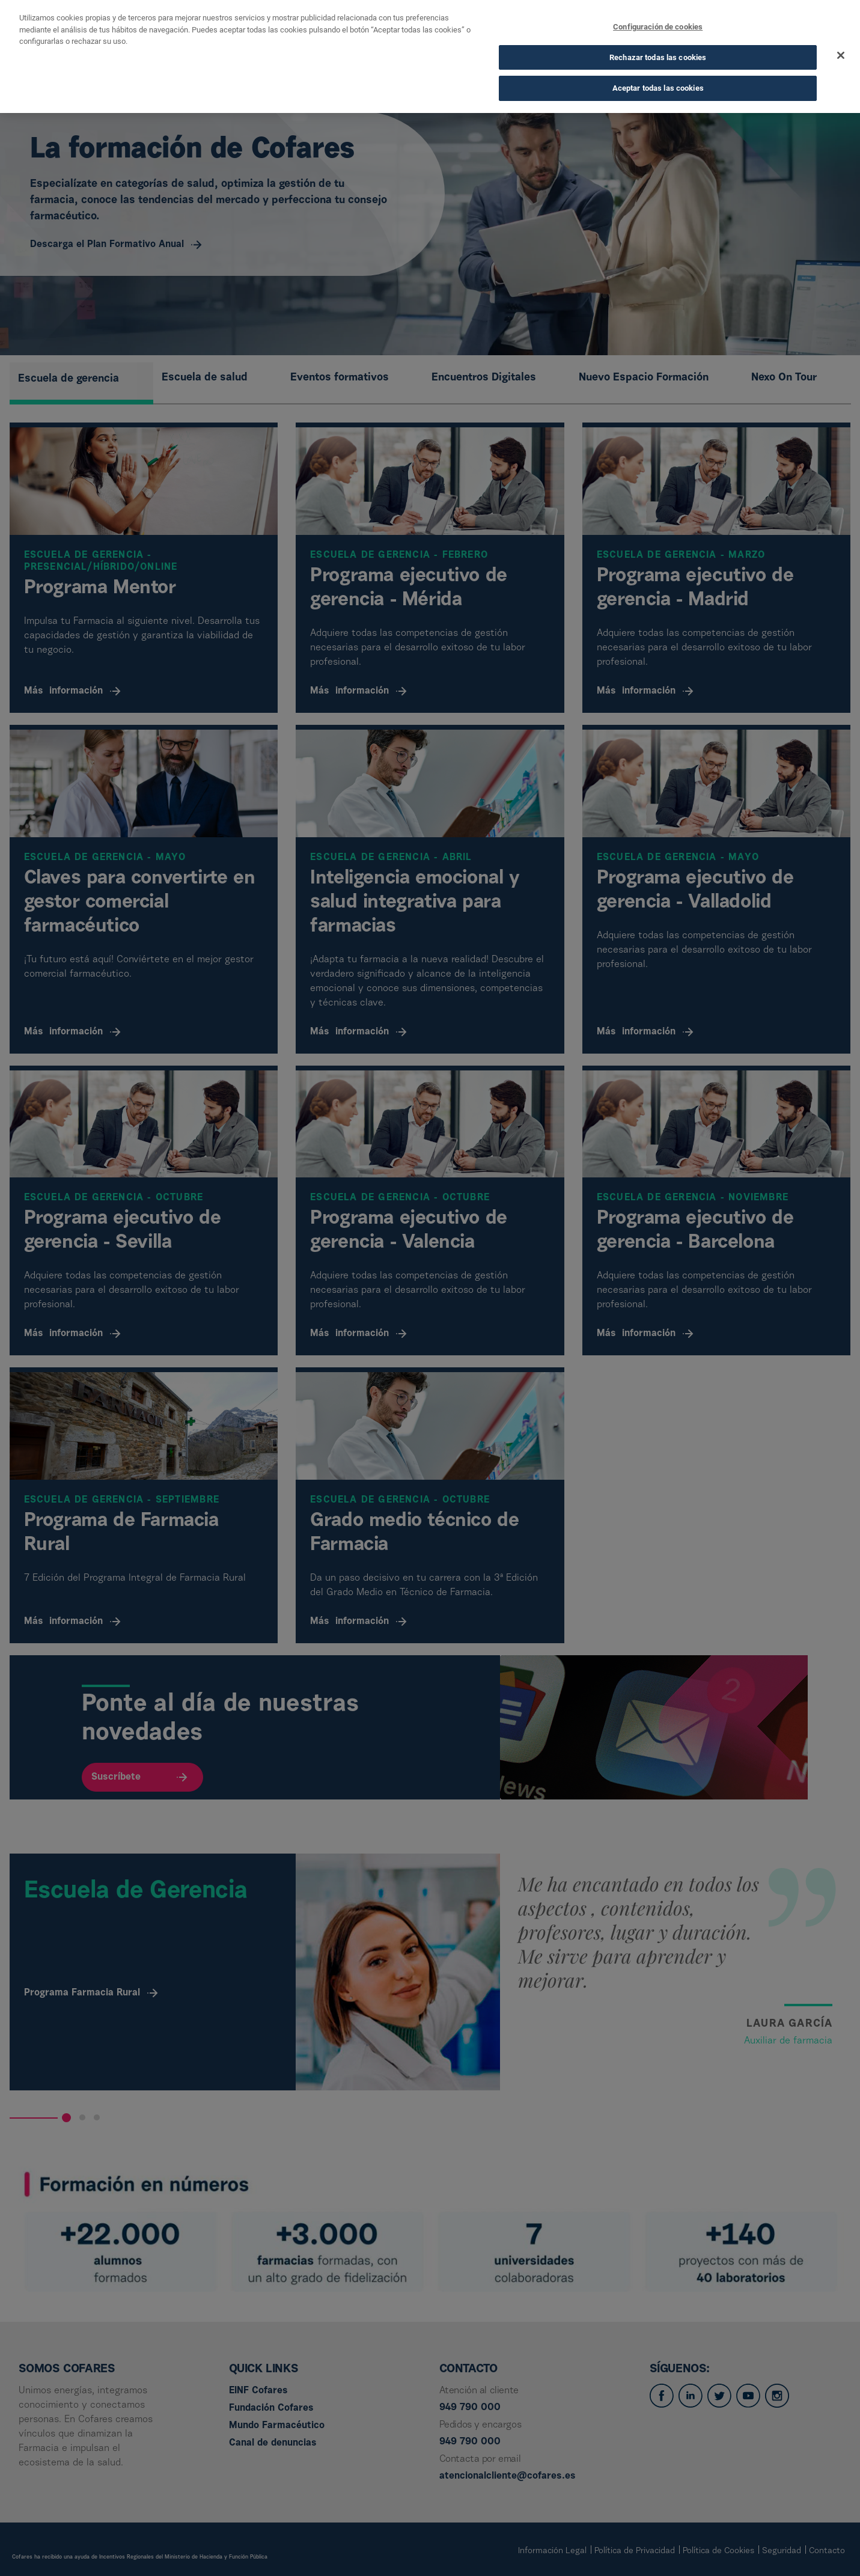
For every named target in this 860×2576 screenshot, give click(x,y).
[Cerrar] (841, 53)
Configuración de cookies (658, 24)
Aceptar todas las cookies (658, 85)
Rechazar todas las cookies (657, 54)
